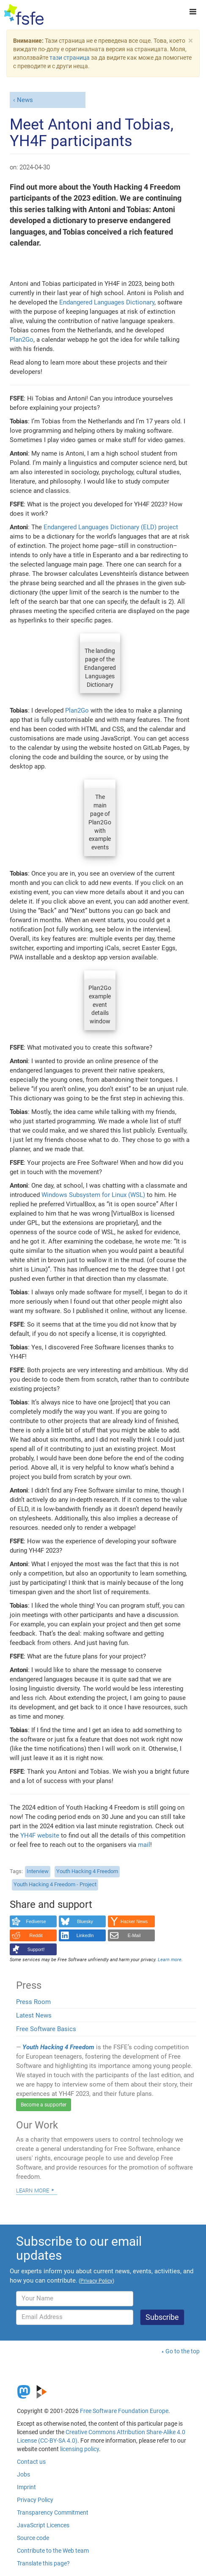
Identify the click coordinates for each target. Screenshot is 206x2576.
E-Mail (134, 1935)
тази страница (69, 57)
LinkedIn (85, 1935)
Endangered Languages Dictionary (106, 302)
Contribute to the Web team (53, 2550)
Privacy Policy (35, 2499)
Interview (38, 1871)
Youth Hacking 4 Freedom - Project (55, 1884)
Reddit (36, 1935)
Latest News (34, 2015)
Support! (36, 1949)
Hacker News (134, 1921)
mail (144, 1845)
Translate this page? (43, 2563)
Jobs (23, 2474)
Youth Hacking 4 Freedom (87, 1871)
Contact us (31, 2461)
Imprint (26, 2487)
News (25, 100)
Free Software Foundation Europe (124, 2410)
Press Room (33, 2002)
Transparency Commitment (52, 2512)
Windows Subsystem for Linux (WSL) (93, 1195)
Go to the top (182, 2351)
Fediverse (36, 1921)
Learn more (32, 2190)
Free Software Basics (46, 2029)
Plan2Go (21, 339)
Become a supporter (43, 2105)
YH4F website (39, 1835)
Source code (33, 2538)
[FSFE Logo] (24, 14)
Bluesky (85, 1921)
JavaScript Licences (43, 2525)
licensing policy (79, 2449)
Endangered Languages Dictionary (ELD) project (111, 527)
